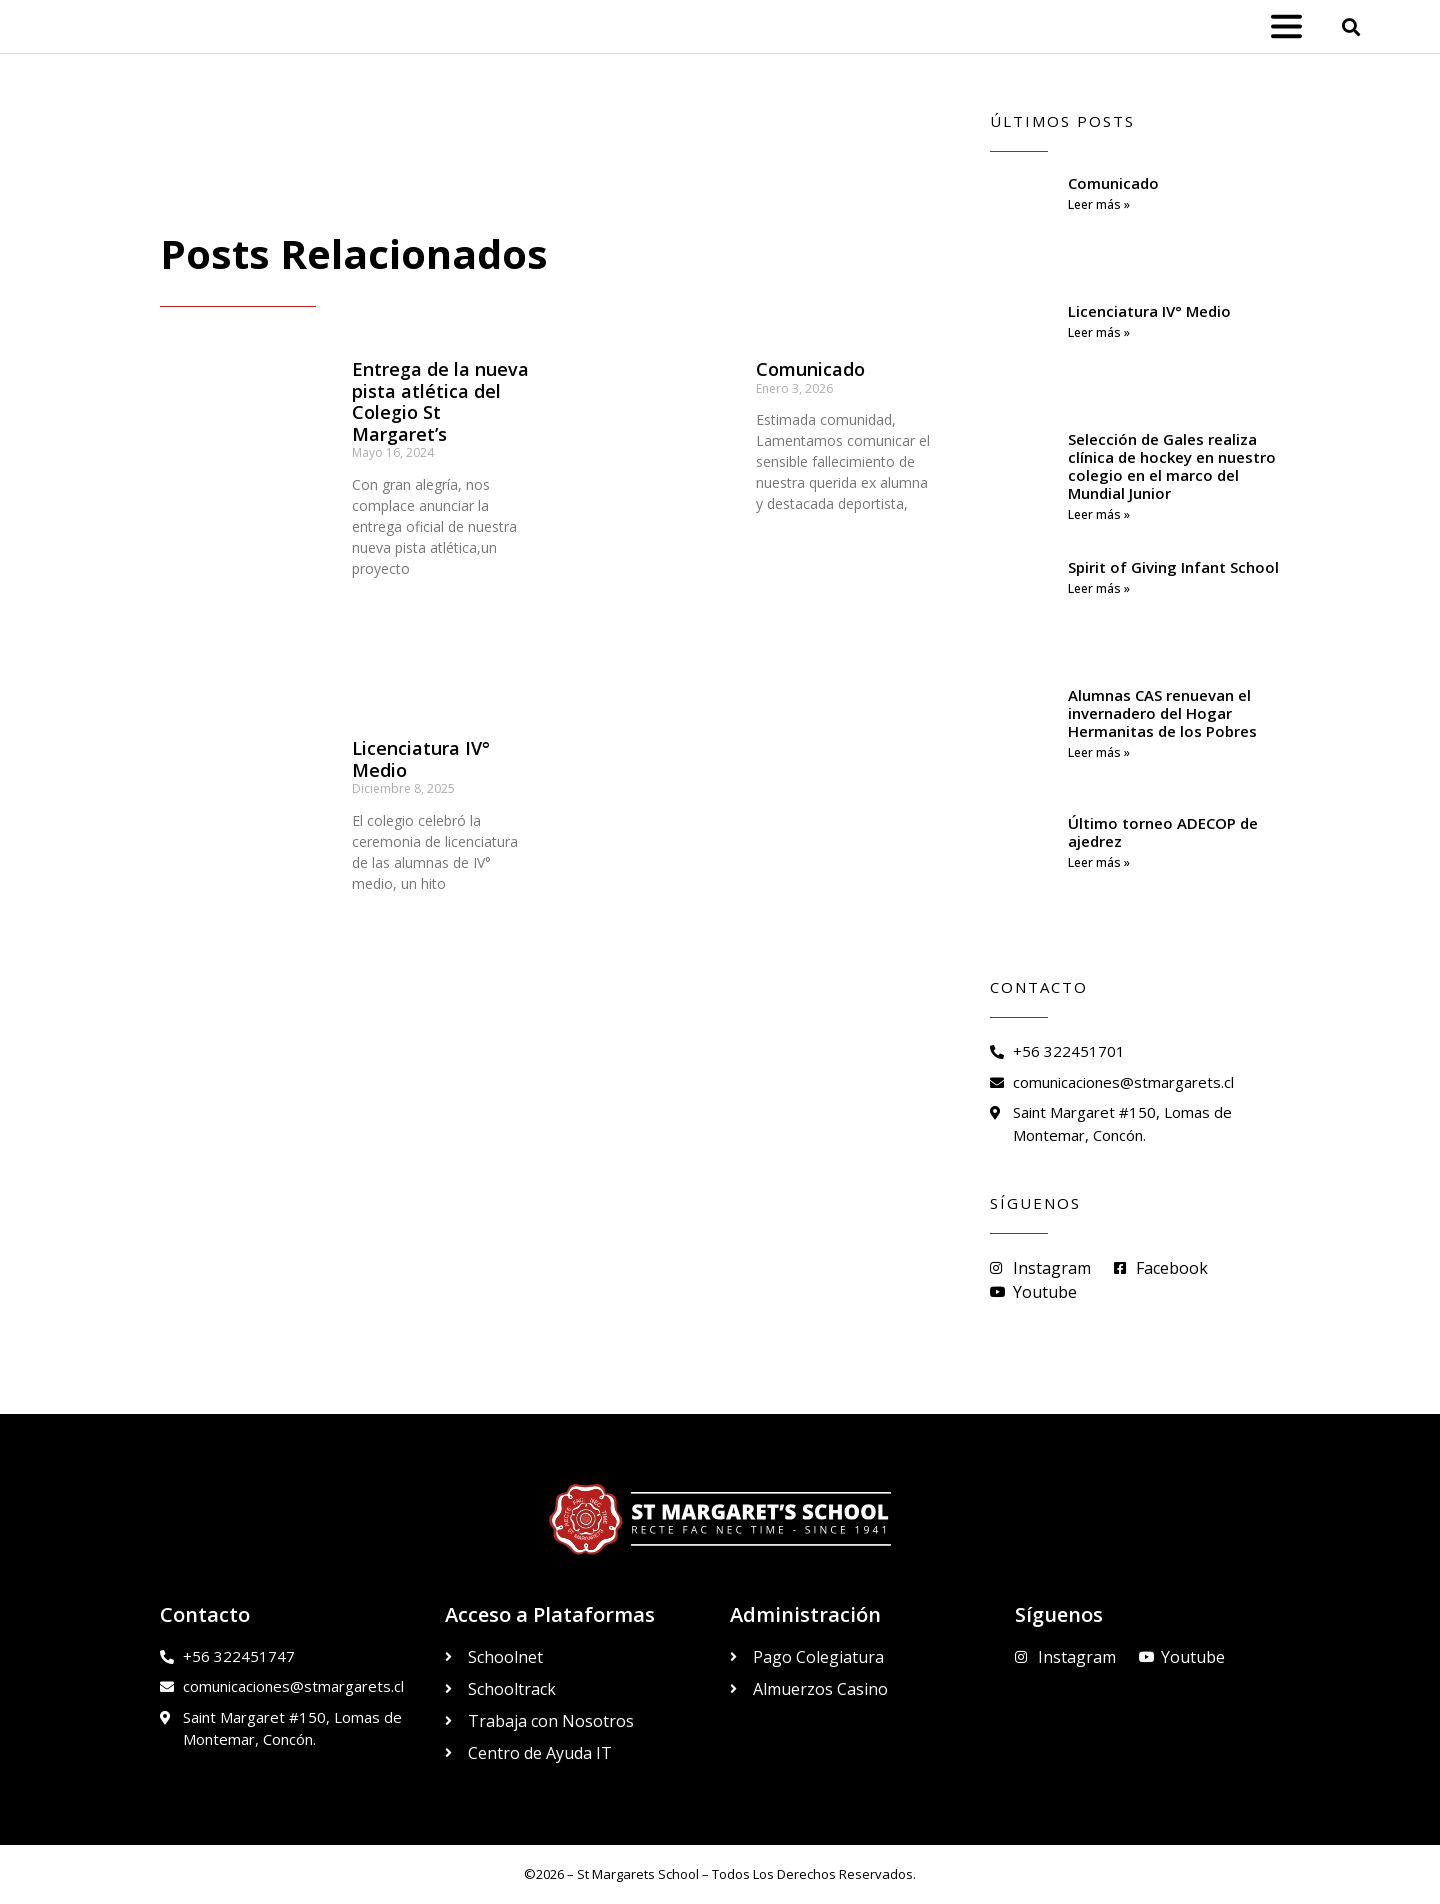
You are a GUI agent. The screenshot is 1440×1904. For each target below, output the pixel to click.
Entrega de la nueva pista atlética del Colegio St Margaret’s (440, 401)
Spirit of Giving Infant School (1173, 567)
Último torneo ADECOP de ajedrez (1163, 832)
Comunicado (810, 369)
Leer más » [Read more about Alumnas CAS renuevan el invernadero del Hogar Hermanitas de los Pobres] (1099, 752)
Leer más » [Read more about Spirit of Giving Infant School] (1099, 588)
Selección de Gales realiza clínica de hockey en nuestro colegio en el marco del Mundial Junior (1172, 466)
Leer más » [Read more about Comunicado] (1099, 204)
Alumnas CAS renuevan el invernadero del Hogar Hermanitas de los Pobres (1162, 713)
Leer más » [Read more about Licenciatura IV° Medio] (1099, 332)
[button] (1351, 26)
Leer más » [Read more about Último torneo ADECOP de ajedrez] (1099, 862)
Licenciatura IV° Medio (421, 759)
